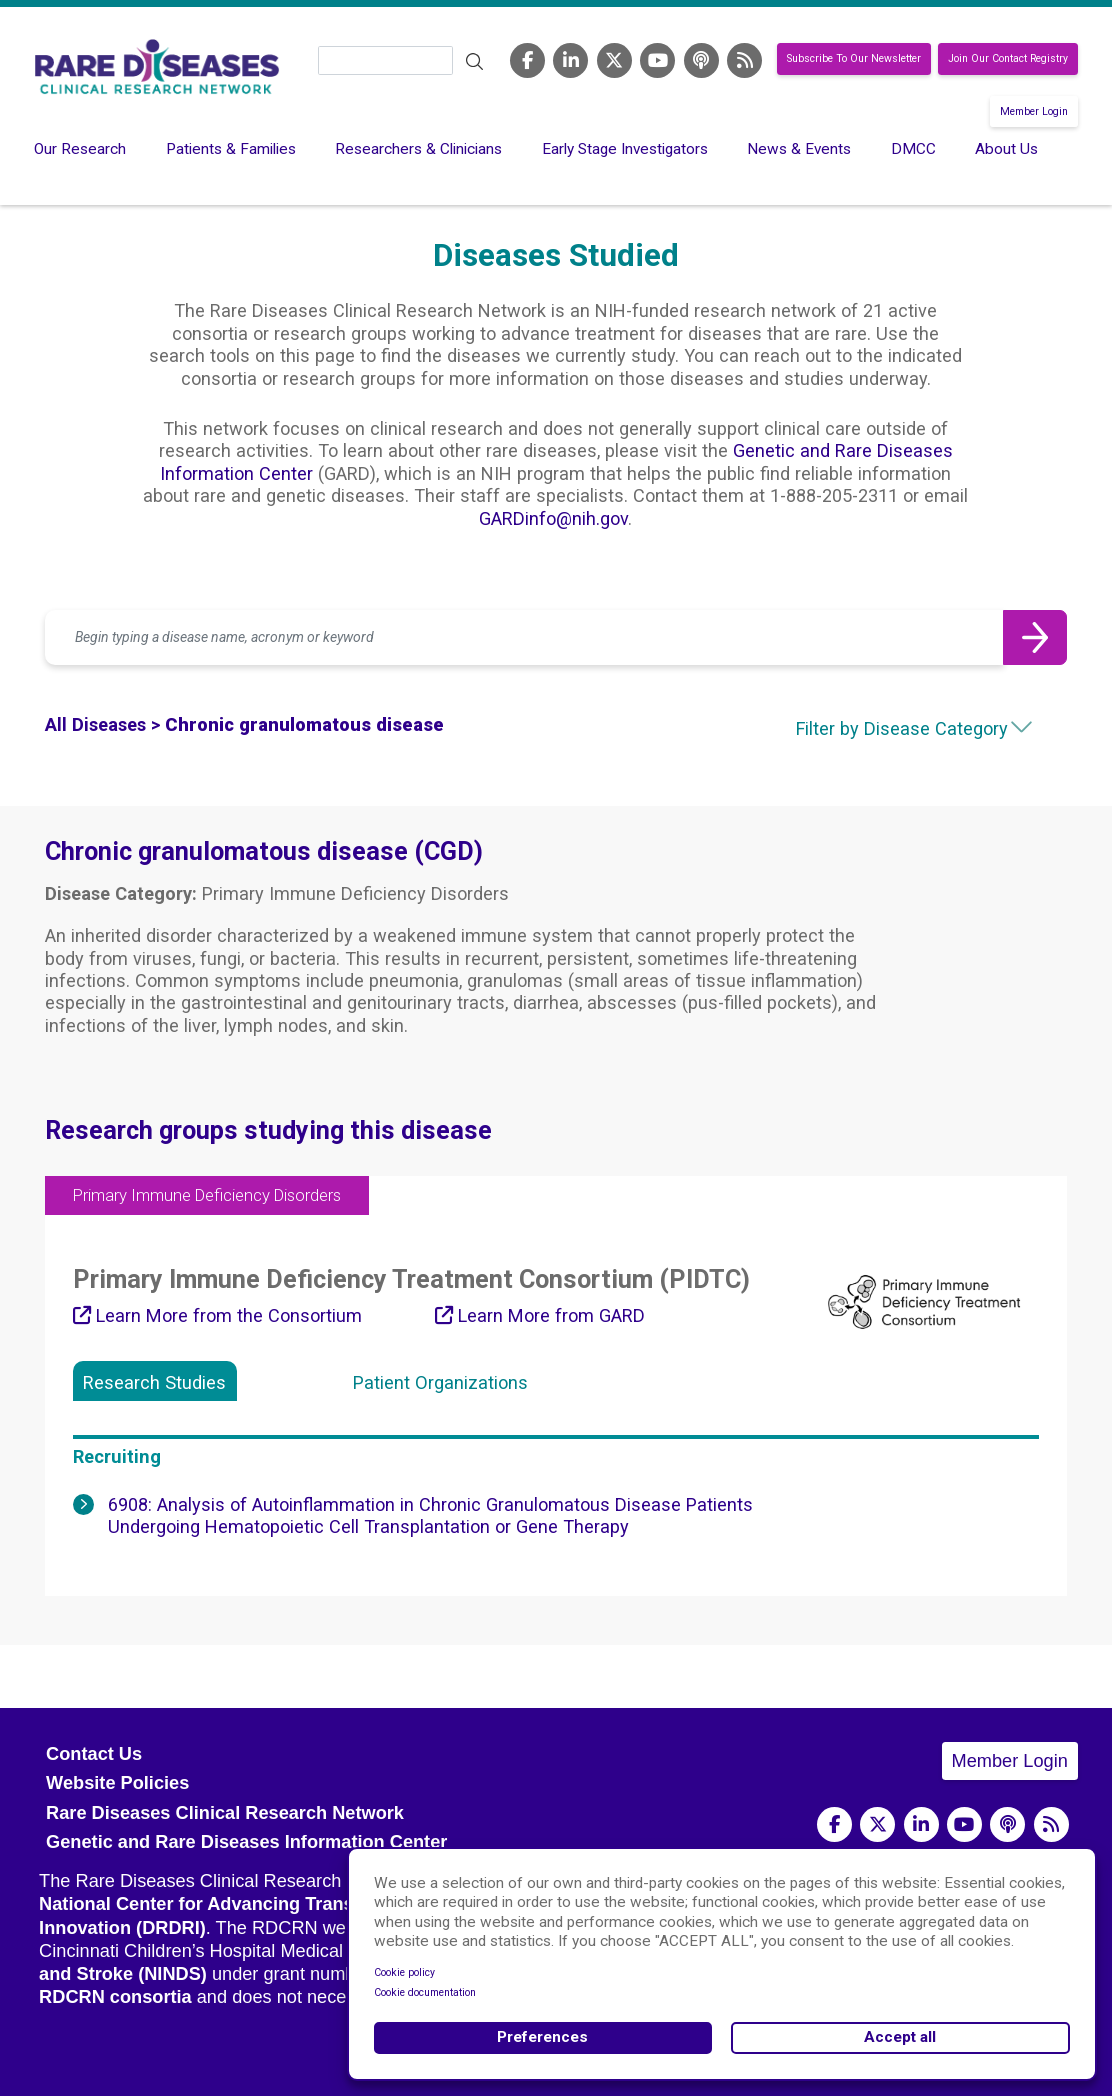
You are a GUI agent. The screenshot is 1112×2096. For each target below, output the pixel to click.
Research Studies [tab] (154, 1382)
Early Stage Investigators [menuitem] (625, 149)
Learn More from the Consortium (217, 1315)
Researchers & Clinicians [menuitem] (418, 149)
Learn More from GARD (540, 1315)
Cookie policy (404, 1972)
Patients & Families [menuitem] (231, 149)
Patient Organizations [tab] (440, 1382)
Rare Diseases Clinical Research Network (225, 1813)
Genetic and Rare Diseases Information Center (246, 1842)
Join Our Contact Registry (1008, 59)
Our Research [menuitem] (80, 149)
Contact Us (94, 1754)
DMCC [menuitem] (913, 149)
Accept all (900, 2037)
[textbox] (882, 729)
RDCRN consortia (115, 1997)
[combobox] (882, 729)
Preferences (542, 2037)
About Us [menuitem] (1006, 149)
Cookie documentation (425, 1992)
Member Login (1034, 111)
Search (474, 62)
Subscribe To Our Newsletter (854, 59)
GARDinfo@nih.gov (553, 518)
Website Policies (117, 1783)
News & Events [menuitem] (799, 149)
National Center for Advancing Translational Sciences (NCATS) (309, 1904)
